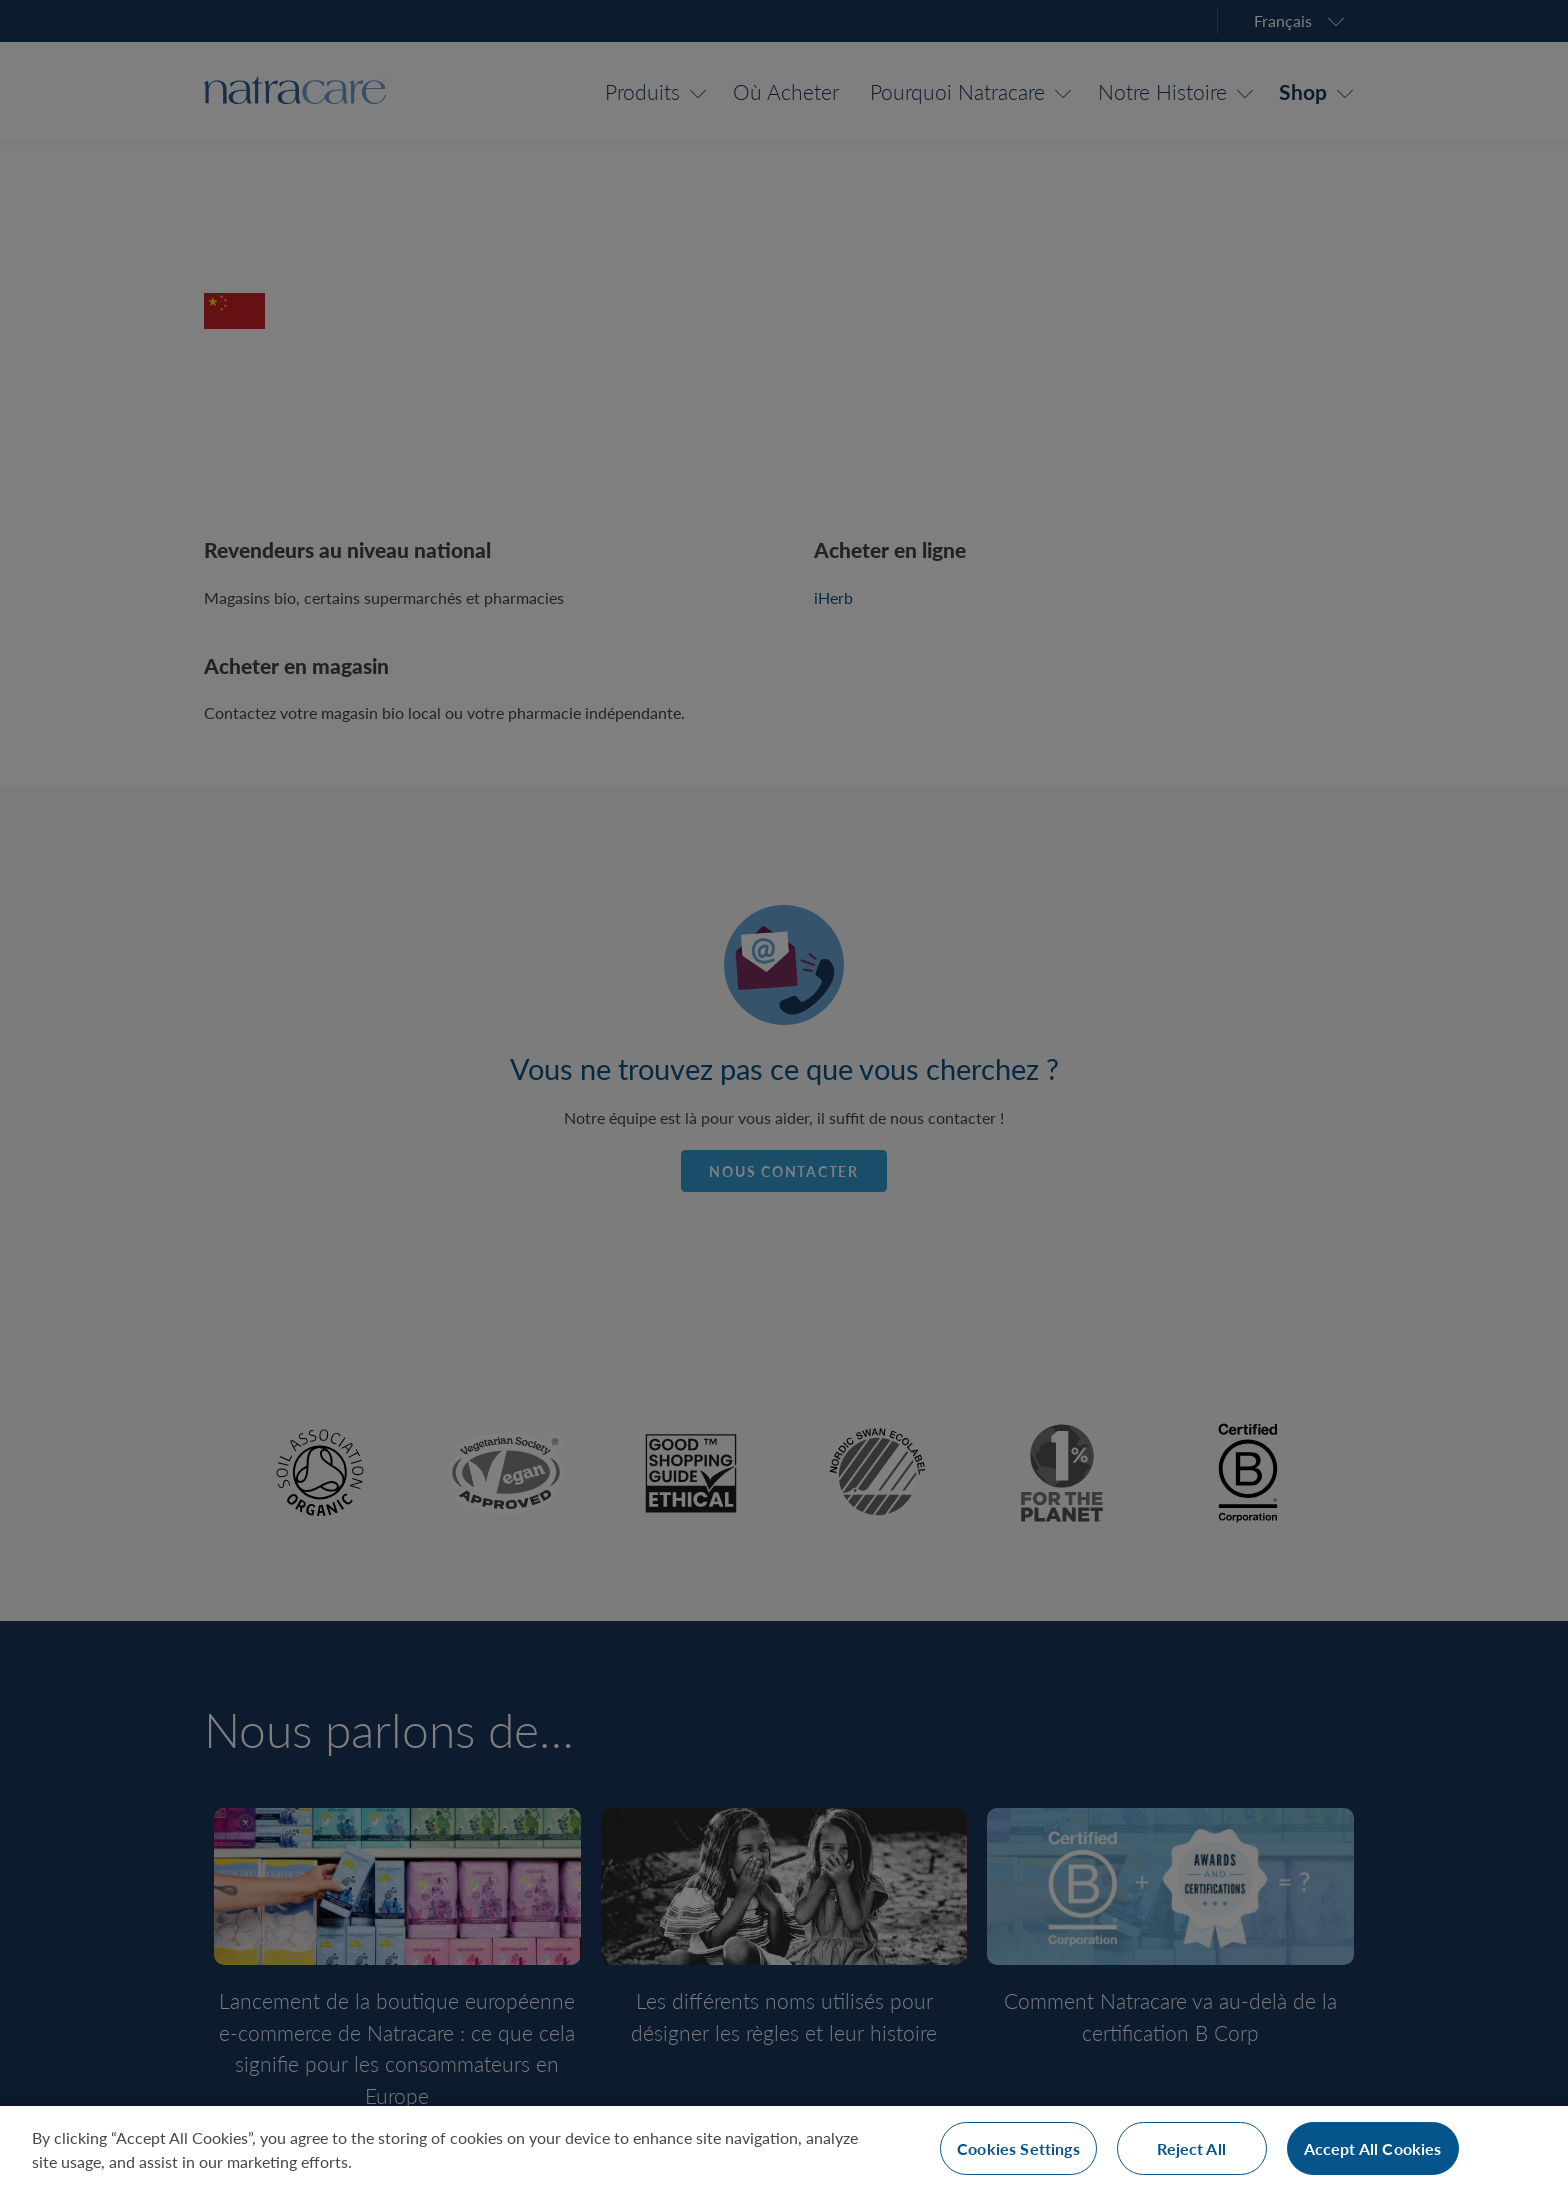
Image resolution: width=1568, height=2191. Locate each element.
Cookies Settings (1018, 2148)
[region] (784, 2148)
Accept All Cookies (1373, 2148)
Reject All (1191, 2148)
